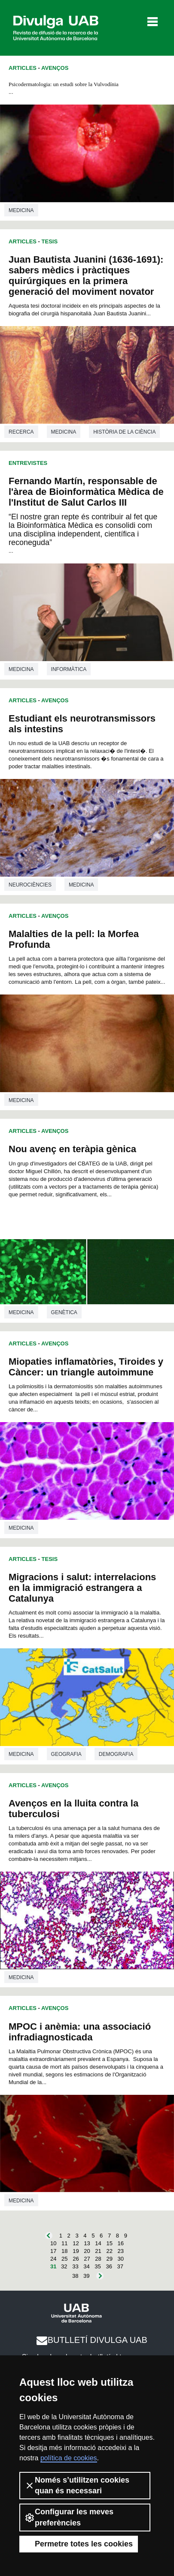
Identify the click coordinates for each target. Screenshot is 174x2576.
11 (64, 2243)
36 (109, 2266)
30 (121, 2258)
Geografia (66, 1754)
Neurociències (30, 885)
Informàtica (69, 669)
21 (98, 2251)
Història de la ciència (124, 432)
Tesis (50, 241)
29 (109, 2258)
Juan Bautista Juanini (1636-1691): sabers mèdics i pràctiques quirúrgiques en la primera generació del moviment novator (86, 275)
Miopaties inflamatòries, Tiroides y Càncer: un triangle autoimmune (86, 1367)
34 (86, 2266)
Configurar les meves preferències (68, 2517)
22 (109, 2251)
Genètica (64, 1312)
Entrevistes (28, 463)
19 (76, 2251)
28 (98, 2258)
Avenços (54, 68)
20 (87, 2251)
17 (53, 2251)
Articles (23, 68)
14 (98, 2243)
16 (121, 2243)
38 (75, 2276)
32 (64, 2266)
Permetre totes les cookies (78, 2544)
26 (76, 2258)
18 (64, 2251)
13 (87, 2243)
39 (86, 2276)
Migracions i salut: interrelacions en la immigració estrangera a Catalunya (82, 1588)
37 (120, 2266)
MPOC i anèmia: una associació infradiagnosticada (80, 2032)
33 (75, 2266)
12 (76, 2243)
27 (87, 2258)
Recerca (21, 432)
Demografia (116, 1754)
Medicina (21, 210)
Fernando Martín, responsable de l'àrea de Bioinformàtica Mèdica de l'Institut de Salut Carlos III (86, 492)
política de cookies (68, 2458)
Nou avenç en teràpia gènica (72, 1149)
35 (98, 2266)
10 (53, 2243)
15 (109, 2243)
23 (121, 2251)
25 (64, 2258)
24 (53, 2258)
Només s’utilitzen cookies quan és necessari (76, 2485)
